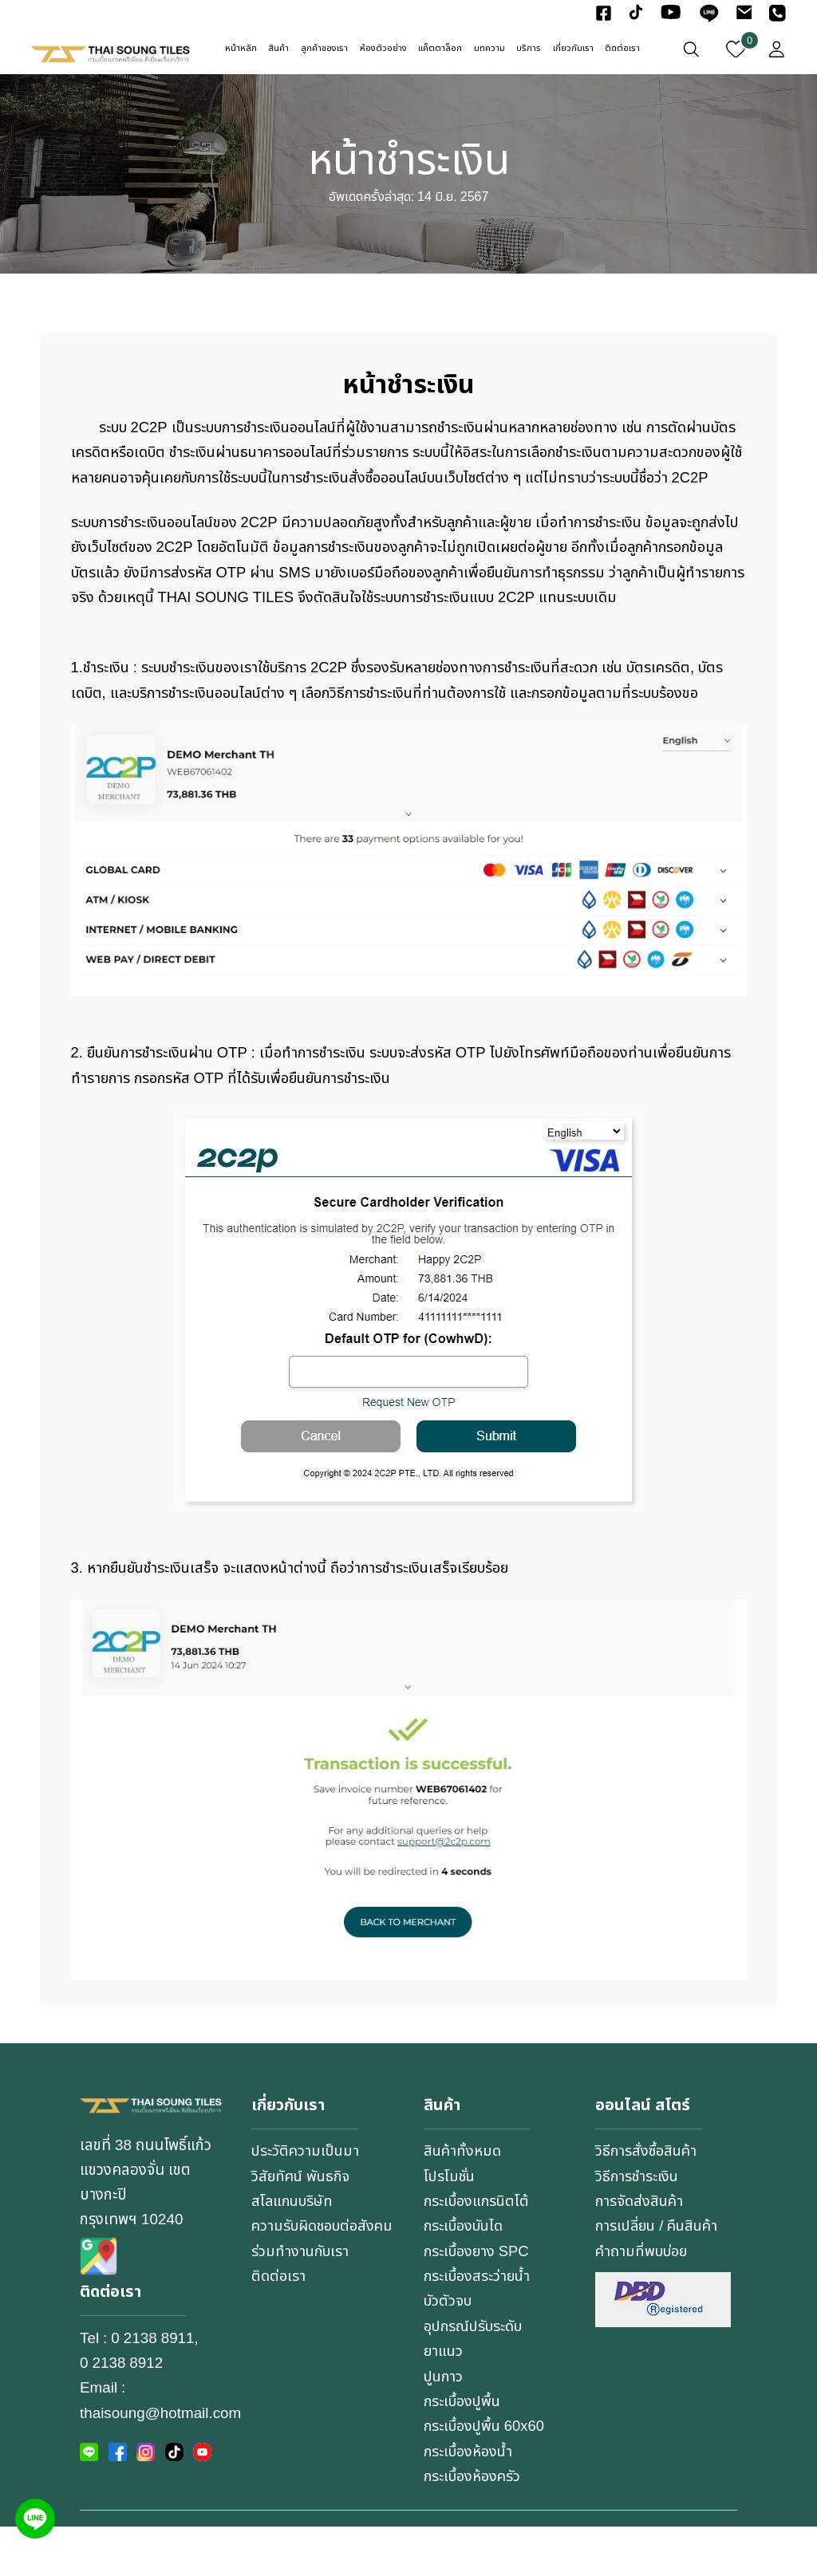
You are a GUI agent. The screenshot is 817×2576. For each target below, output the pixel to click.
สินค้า (278, 48)
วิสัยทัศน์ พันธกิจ (302, 2226)
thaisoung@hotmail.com (160, 2464)
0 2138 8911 (152, 2389)
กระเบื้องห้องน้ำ (470, 2502)
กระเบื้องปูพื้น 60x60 (487, 2476)
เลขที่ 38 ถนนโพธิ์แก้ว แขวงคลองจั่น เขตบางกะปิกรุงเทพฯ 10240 (145, 2233)
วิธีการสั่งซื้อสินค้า (648, 2201)
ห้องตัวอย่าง (383, 48)
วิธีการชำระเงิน (638, 2226)
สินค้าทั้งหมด (463, 2201)
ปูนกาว (444, 2426)
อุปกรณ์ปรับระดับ (476, 2376)
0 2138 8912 (121, 2414)
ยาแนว (444, 2401)
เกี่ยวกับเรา (573, 48)
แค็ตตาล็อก (440, 48)
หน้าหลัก (241, 48)
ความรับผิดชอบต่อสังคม (308, 2288)
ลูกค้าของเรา (324, 48)
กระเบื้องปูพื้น (464, 2451)
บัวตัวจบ (449, 2351)
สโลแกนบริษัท (294, 2251)
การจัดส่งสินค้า (640, 2251)
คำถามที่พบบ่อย (644, 2301)
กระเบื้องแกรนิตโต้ (479, 2251)
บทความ (489, 48)
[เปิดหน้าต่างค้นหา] (691, 49)
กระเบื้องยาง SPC (479, 2301)
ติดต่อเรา (622, 48)
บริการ (528, 48)
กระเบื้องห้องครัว (474, 2526)
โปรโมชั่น (450, 2226)
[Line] (35, 2519)
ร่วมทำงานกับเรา (301, 2326)
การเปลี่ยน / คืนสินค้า (659, 2276)
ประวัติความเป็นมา (306, 2201)
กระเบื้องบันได (466, 2276)
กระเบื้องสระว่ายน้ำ (479, 2326)
